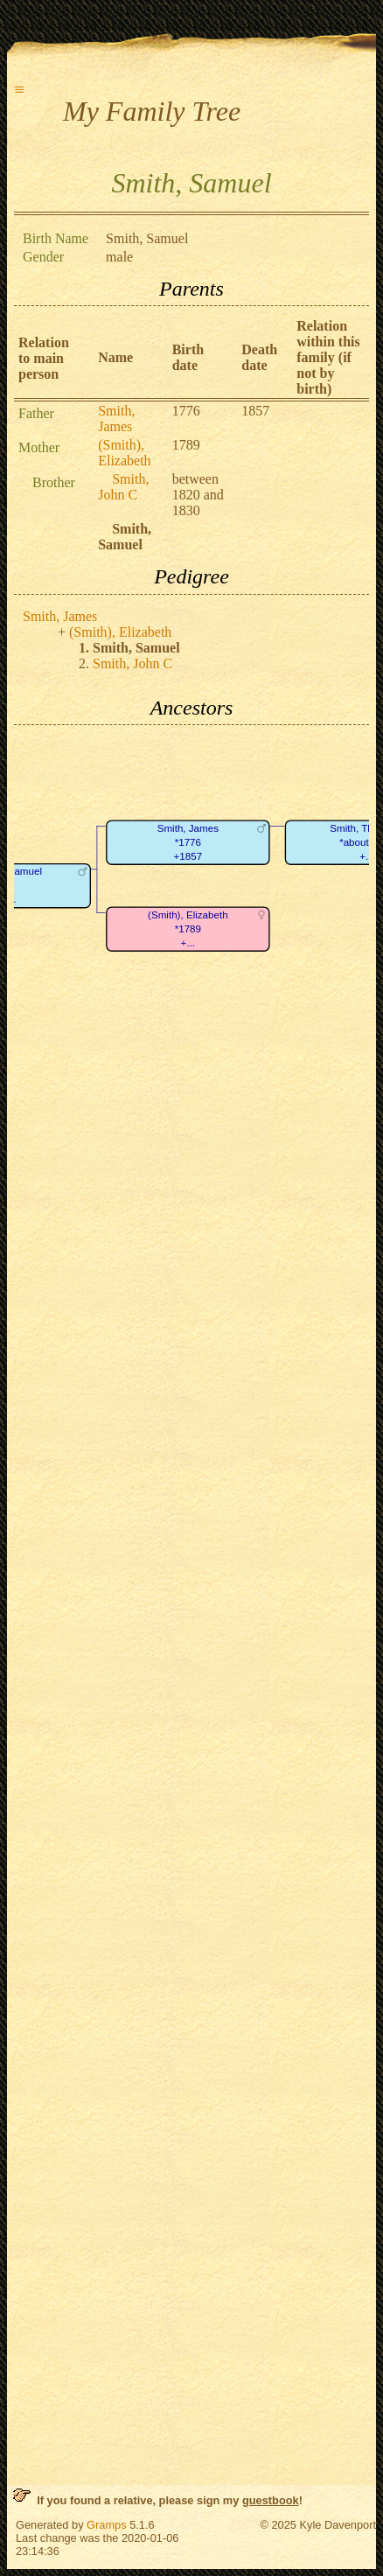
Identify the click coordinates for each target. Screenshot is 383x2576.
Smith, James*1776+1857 (188, 842)
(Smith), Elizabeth (124, 452)
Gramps (107, 2524)
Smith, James (116, 418)
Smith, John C (123, 486)
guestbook (270, 2500)
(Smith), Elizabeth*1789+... (188, 929)
